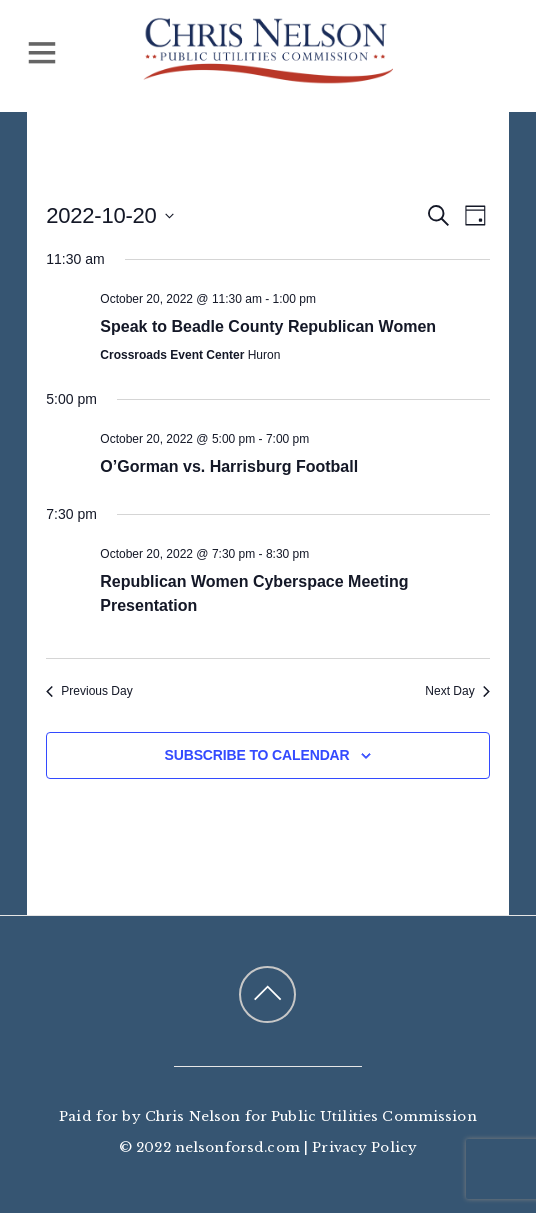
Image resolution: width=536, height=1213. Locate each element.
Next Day (457, 691)
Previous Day (89, 691)
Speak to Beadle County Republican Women (268, 326)
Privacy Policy (364, 1147)
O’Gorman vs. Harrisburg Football (229, 466)
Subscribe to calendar (257, 755)
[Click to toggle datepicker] (109, 215)
